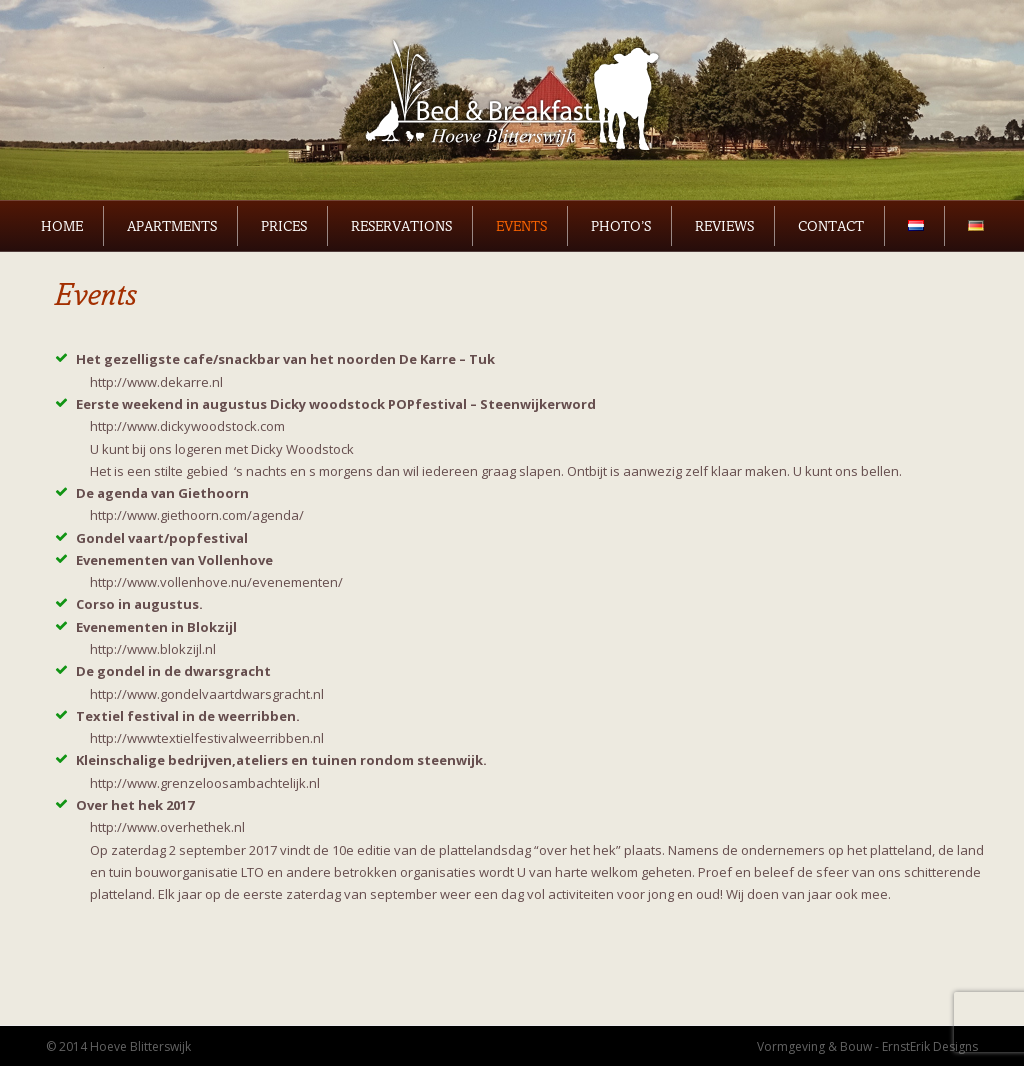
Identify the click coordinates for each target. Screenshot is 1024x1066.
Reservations (401, 226)
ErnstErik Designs (930, 1046)
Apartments (172, 226)
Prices (284, 226)
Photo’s (621, 226)
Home (62, 226)
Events (521, 226)
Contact (831, 226)
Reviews (724, 226)
